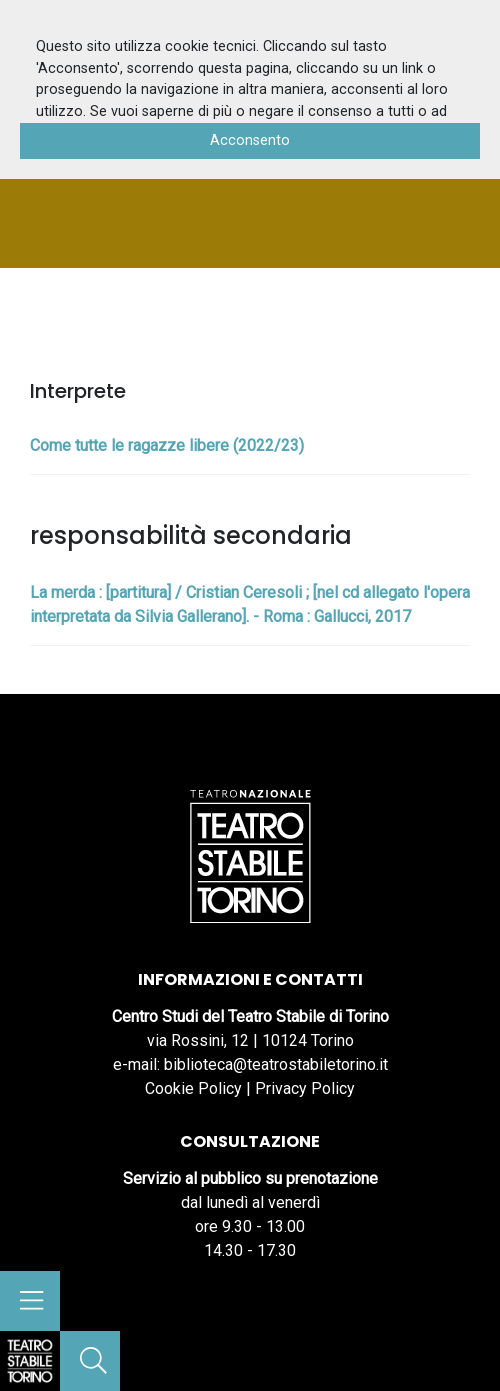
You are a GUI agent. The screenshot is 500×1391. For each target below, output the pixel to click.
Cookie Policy (193, 1088)
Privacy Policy (305, 1088)
